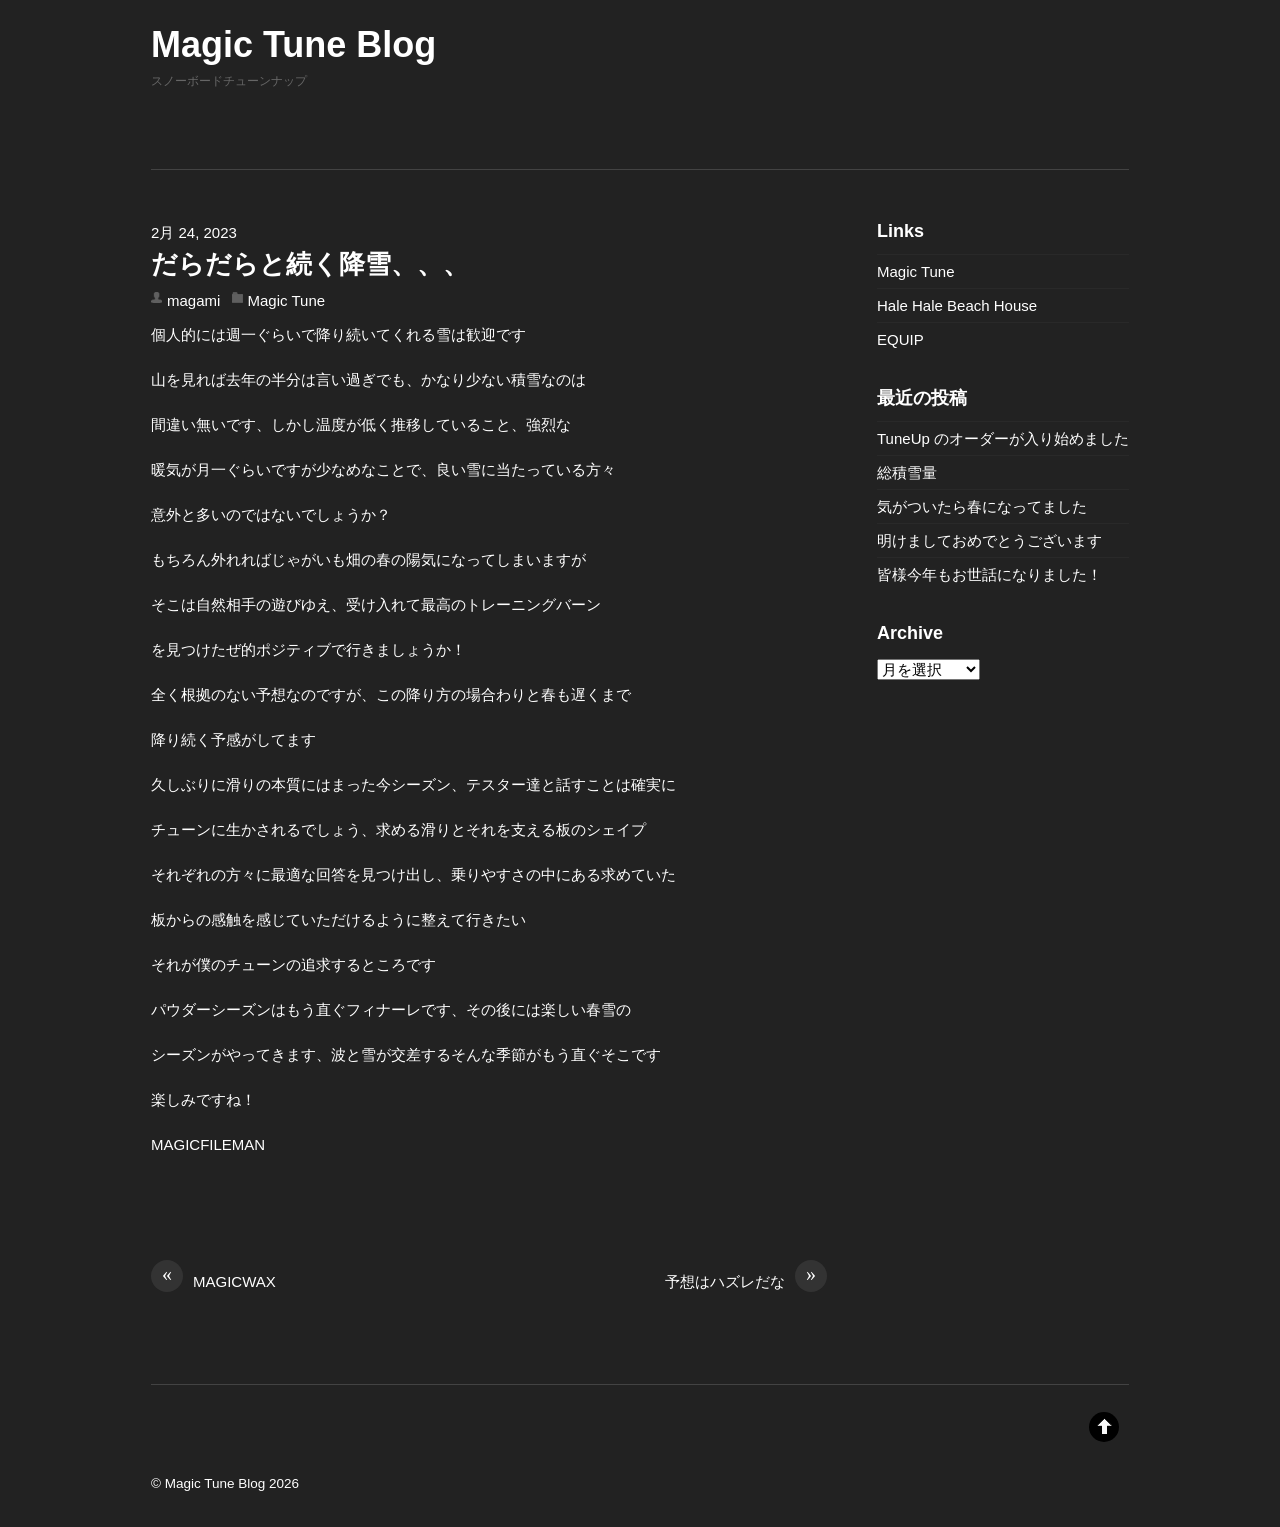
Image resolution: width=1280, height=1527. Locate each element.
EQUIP (900, 339)
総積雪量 (907, 472)
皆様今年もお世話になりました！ (989, 574)
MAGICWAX (213, 1280)
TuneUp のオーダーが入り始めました (1003, 438)
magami (193, 300)
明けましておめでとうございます (989, 540)
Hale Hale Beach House (957, 305)
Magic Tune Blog (215, 1483)
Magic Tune (287, 300)
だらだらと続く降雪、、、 (310, 264)
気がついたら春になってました (982, 506)
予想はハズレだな (746, 1280)
